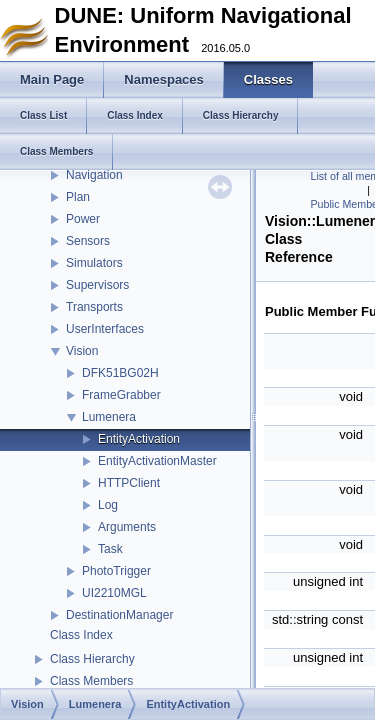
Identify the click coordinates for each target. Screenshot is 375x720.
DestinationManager (119, 615)
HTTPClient (129, 483)
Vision (82, 351)
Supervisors (97, 285)
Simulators (94, 263)
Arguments (127, 527)
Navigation (94, 175)
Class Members (91, 681)
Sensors (88, 241)
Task (110, 549)
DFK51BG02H (120, 373)
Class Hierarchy (92, 659)
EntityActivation (139, 439)
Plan (78, 197)
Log (108, 505)
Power (83, 219)
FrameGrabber (121, 395)
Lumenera (109, 417)
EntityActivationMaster (157, 461)
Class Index (81, 635)
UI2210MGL (114, 593)
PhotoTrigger (116, 571)
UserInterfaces (105, 329)
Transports (94, 307)
